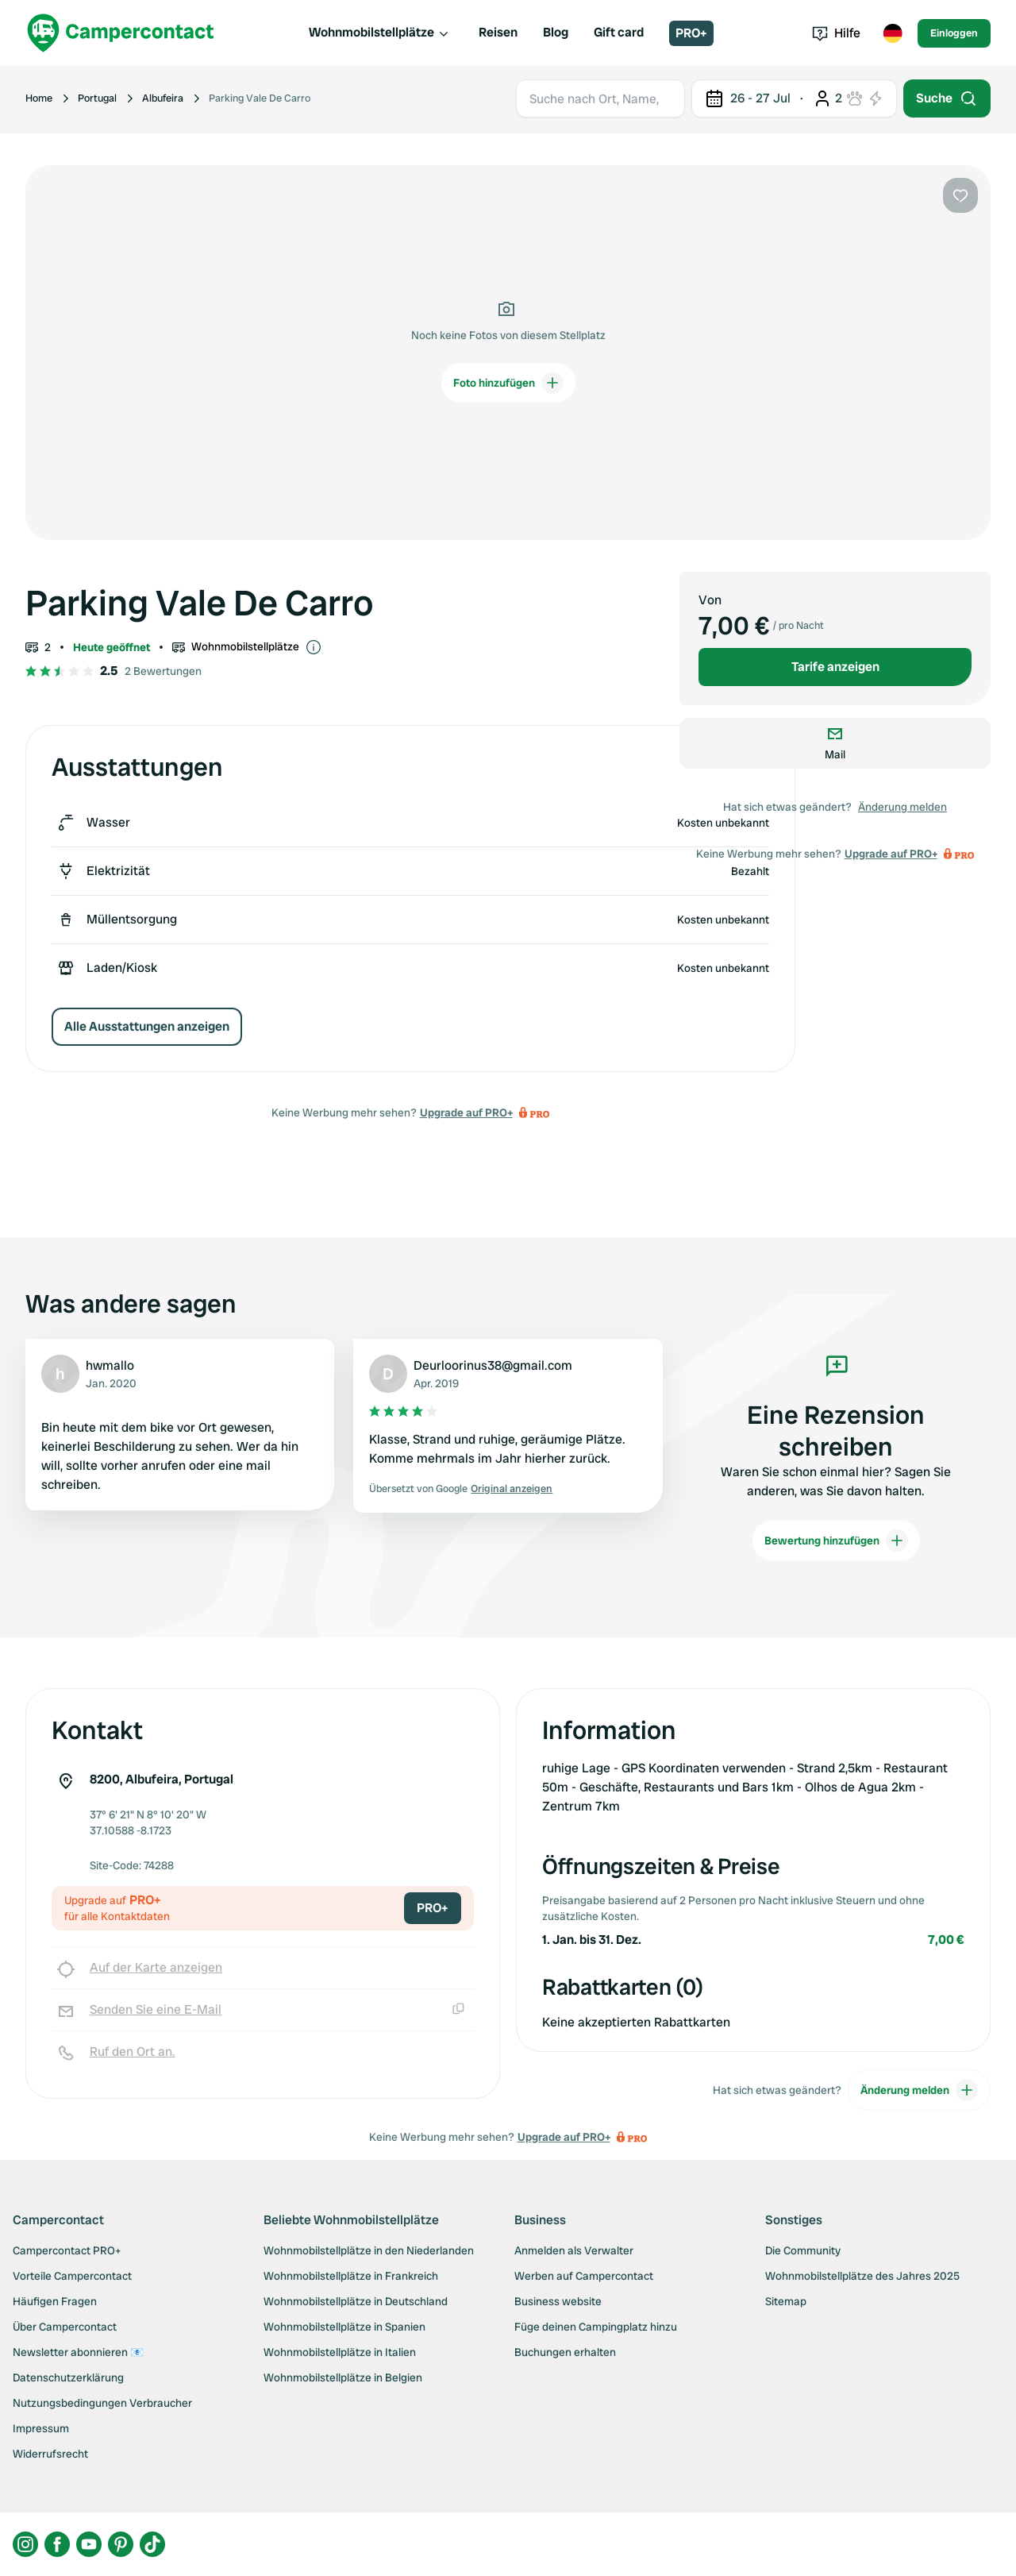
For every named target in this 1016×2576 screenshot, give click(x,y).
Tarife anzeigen (835, 666)
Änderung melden (902, 807)
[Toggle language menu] (892, 33)
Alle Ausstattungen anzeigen (146, 1026)
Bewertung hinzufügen (836, 1540)
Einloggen (954, 33)
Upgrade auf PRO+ (466, 1112)
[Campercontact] (120, 33)
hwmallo (110, 1365)
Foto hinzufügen (508, 383)
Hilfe (836, 33)
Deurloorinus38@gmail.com (493, 1365)
